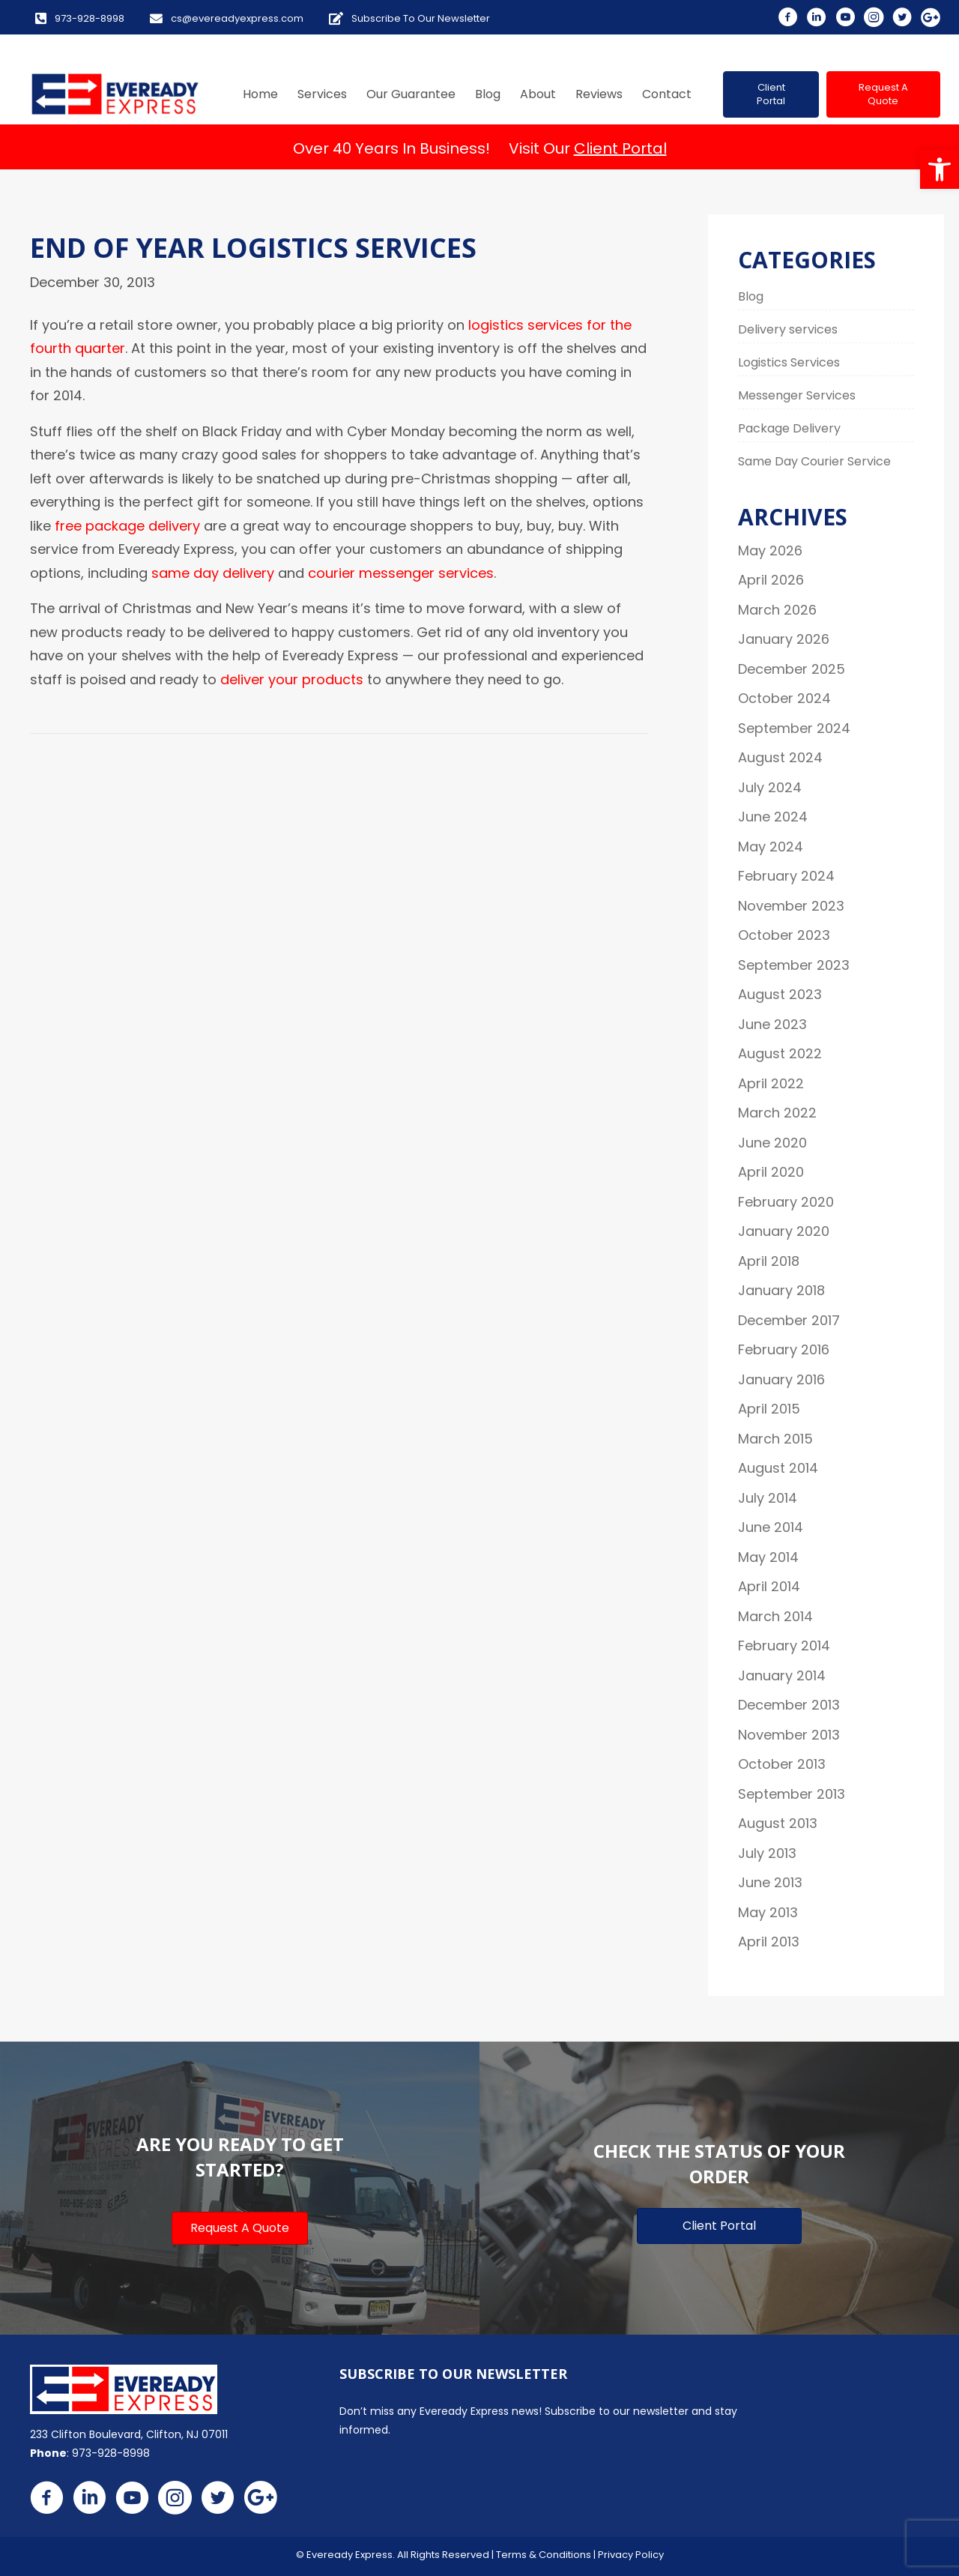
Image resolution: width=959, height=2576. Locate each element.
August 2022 (780, 1053)
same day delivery (212, 573)
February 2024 (786, 875)
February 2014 (784, 1645)
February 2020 (786, 1201)
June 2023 (772, 1024)
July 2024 (770, 787)
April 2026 (771, 579)
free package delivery (127, 525)
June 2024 (773, 816)
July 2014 (767, 1497)
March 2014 (775, 1616)
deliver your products (291, 679)
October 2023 (784, 935)
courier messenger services (401, 573)
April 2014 (769, 1586)
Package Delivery (789, 428)
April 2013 (768, 1941)
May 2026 (770, 550)
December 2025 (791, 669)
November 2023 (791, 905)
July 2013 (767, 1853)
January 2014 (782, 1675)
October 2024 (784, 698)
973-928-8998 (111, 2453)
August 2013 (777, 1823)
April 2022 (771, 1083)
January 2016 (781, 1379)
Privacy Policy (631, 2555)
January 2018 (781, 1290)
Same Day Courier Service (814, 461)
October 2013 (782, 1764)
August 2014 (778, 1468)
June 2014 (770, 1527)
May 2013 (768, 1912)
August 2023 (780, 994)
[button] (939, 169)
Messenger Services (797, 395)
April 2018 (768, 1261)
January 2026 (783, 639)
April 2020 (771, 1171)
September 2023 (794, 965)
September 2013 (791, 1794)
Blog (750, 296)
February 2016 (783, 1349)
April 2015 (769, 1408)
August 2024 (780, 757)
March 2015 (775, 1438)
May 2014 (768, 1557)
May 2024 (770, 846)
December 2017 (789, 1320)
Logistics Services (789, 362)
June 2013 (770, 1882)
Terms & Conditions (543, 2555)
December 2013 (789, 1704)
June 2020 (772, 1142)
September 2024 (794, 728)
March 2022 (777, 1112)
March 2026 (777, 609)
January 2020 (783, 1231)
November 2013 (789, 1734)
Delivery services (788, 329)
